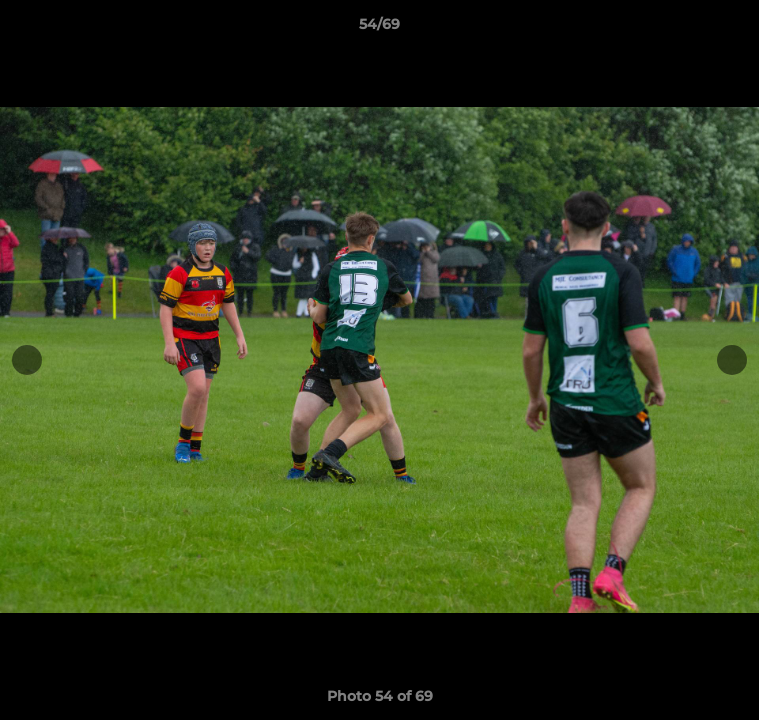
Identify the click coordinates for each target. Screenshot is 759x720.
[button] (735, 29)
